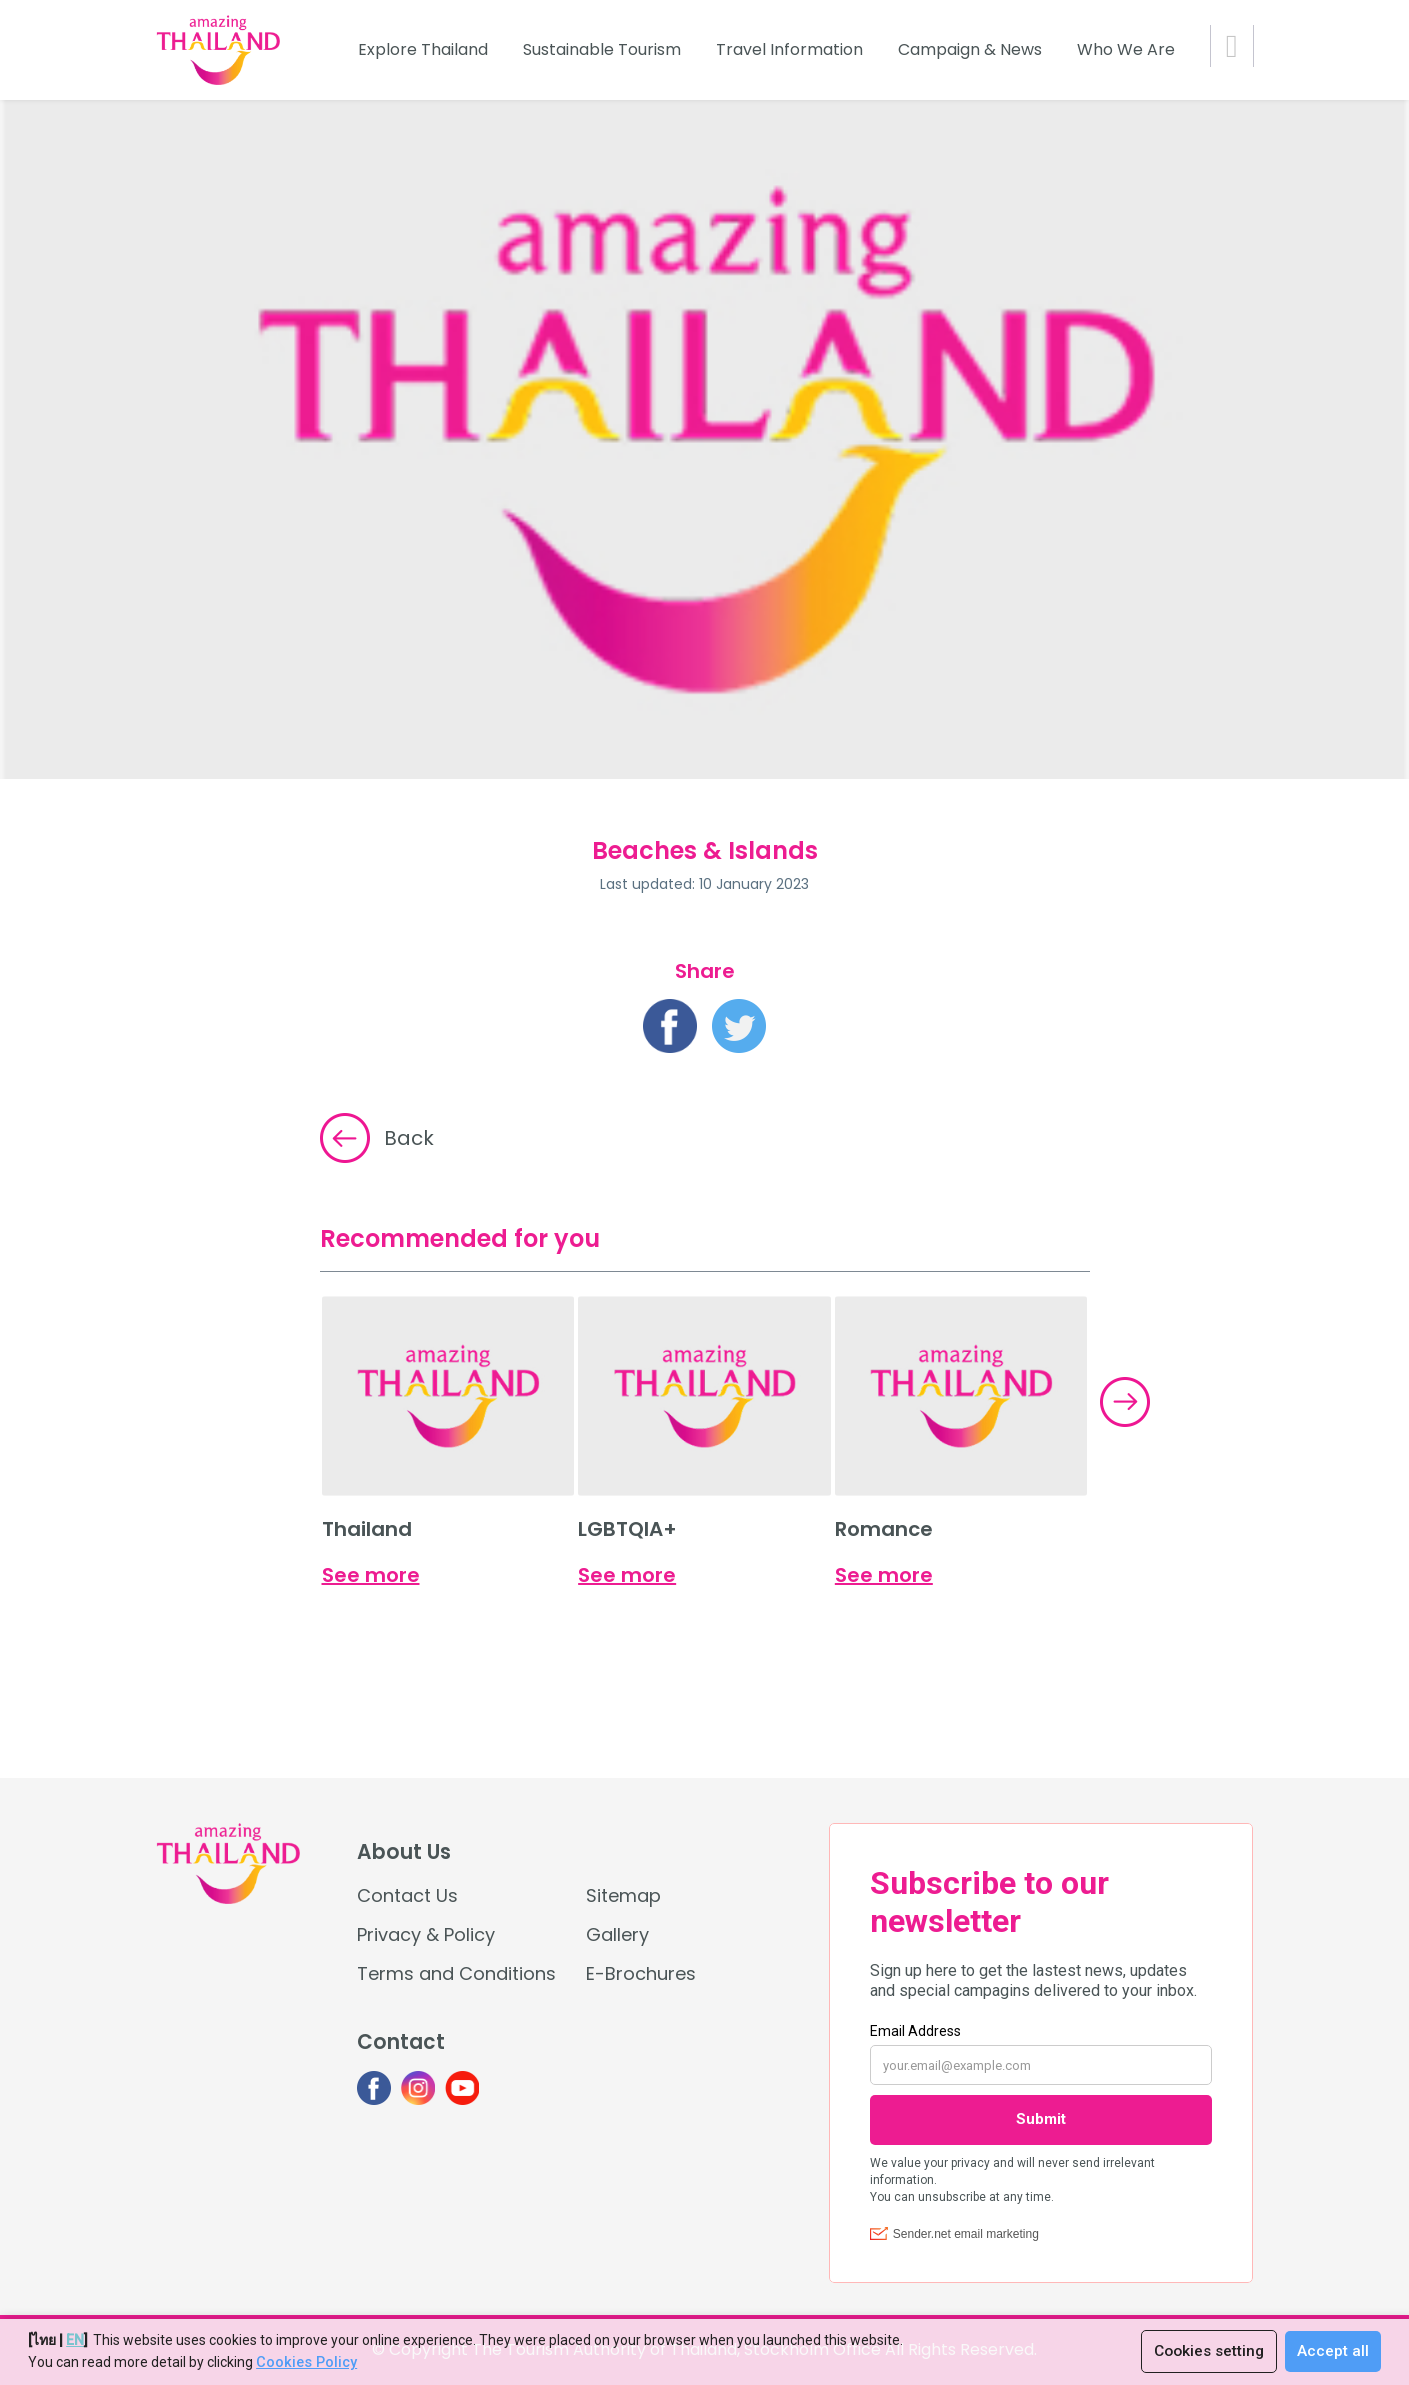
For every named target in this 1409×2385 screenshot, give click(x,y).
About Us (404, 1852)
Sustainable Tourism (602, 49)
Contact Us (407, 1895)
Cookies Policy (305, 2363)
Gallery (617, 1934)
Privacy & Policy (426, 1934)
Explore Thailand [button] (423, 49)
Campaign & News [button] (970, 49)
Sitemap (623, 1895)
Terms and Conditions (456, 1973)
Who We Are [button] (1126, 49)
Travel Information (789, 49)
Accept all (1333, 2351)
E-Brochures (641, 1973)
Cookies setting (1206, 2351)
